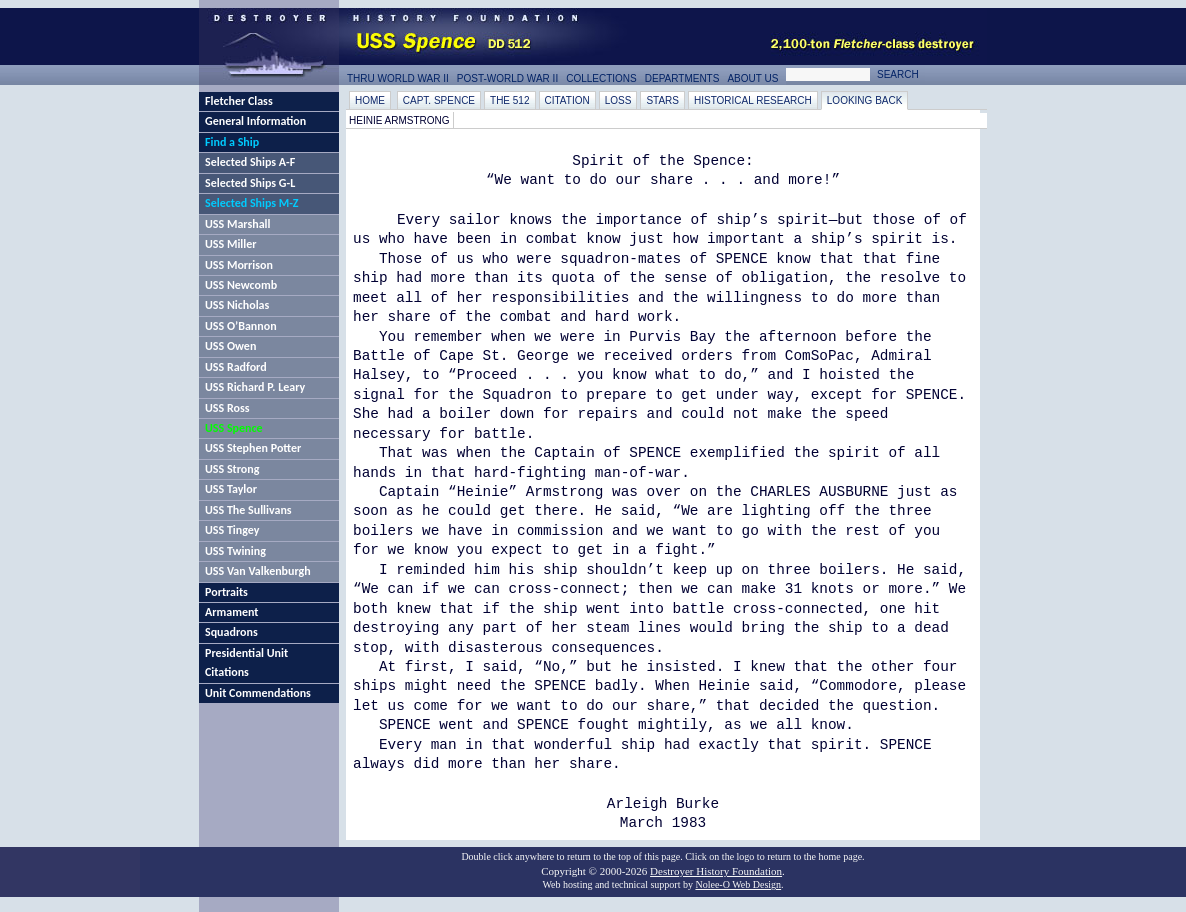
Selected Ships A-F (250, 162)
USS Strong (232, 469)
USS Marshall (237, 224)
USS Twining (235, 551)
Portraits (226, 592)
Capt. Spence (439, 100)
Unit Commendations (258, 693)
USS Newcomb (241, 285)
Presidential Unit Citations (246, 662)
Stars (662, 100)
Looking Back (865, 100)
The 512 (509, 100)
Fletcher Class (239, 101)
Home (370, 100)
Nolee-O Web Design (738, 884)
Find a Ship (232, 142)
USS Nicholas (237, 305)
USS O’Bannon (241, 326)
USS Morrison (239, 265)
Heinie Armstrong (399, 120)
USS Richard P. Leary (255, 387)
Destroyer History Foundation (716, 871)
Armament (232, 612)
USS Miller (231, 244)
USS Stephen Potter (253, 448)
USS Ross (227, 408)
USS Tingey (232, 530)
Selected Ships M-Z (252, 203)
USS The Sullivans (248, 510)
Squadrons (231, 632)
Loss (618, 100)
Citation (567, 100)
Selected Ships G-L (250, 183)
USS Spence (234, 428)
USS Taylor (231, 489)
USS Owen (230, 346)
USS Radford (236, 367)
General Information (255, 121)
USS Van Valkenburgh (258, 571)
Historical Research (753, 100)
